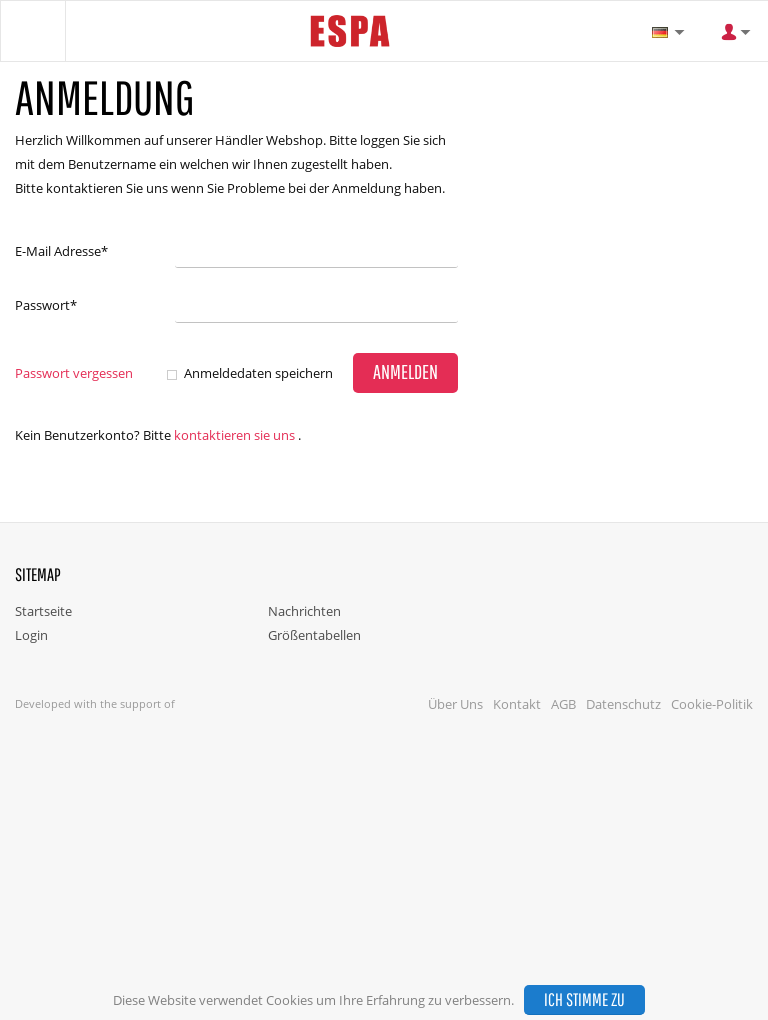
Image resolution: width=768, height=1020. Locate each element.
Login (31, 635)
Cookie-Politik (712, 704)
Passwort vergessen (74, 373)
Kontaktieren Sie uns (234, 435)
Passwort (46, 305)
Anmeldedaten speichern (258, 373)
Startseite (43, 611)
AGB (563, 704)
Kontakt (517, 704)
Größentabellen (314, 635)
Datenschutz (623, 704)
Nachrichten (304, 611)
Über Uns (455, 704)
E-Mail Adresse (61, 251)
